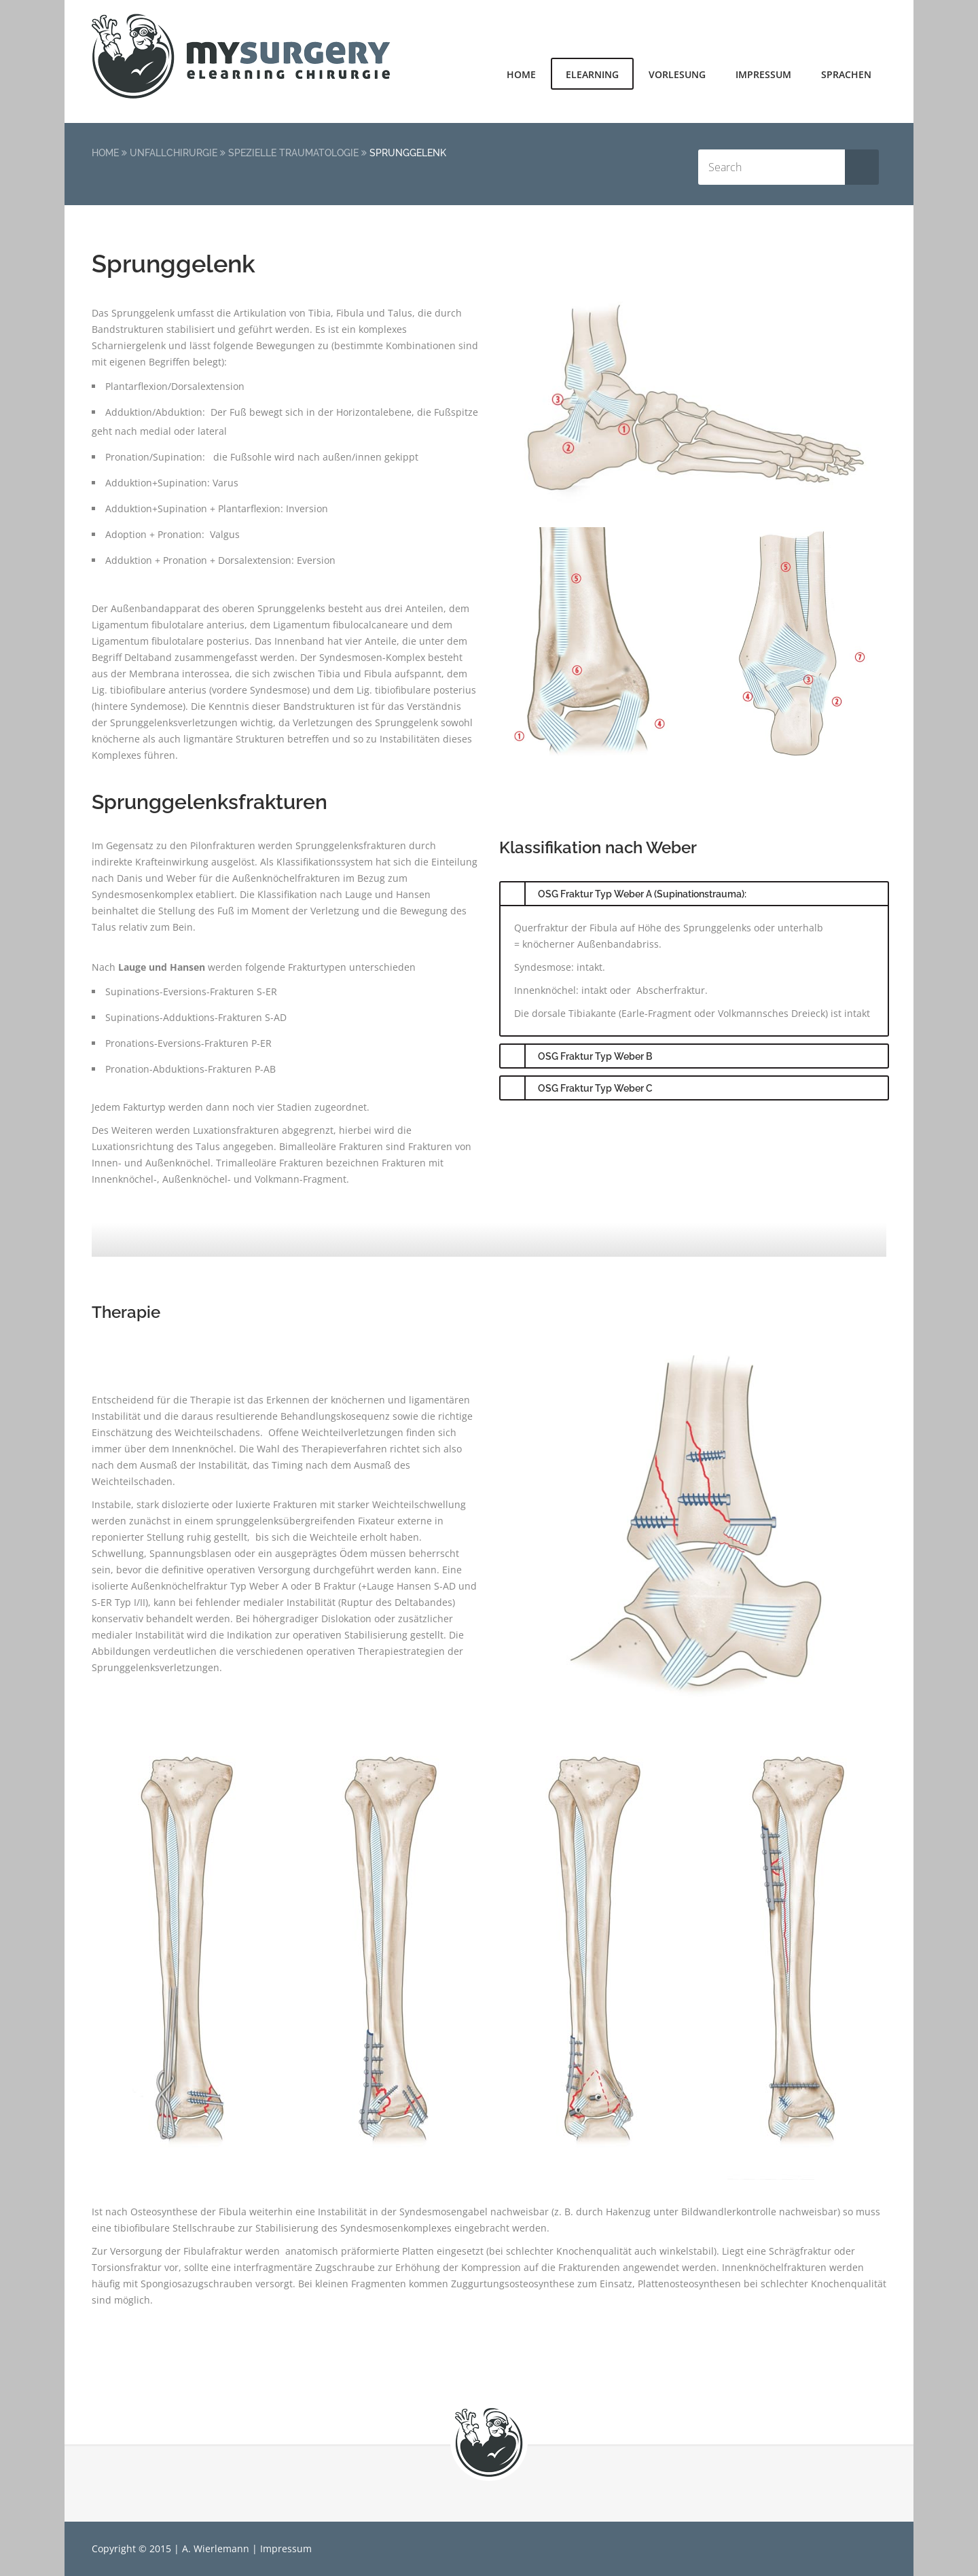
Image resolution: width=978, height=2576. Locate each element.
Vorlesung (677, 74)
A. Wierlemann (215, 2548)
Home (521, 74)
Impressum (763, 74)
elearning (592, 74)
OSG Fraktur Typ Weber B (595, 1056)
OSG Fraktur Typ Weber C (595, 1088)
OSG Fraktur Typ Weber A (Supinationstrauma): (642, 894)
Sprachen (846, 74)
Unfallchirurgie (173, 152)
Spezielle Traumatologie (293, 152)
